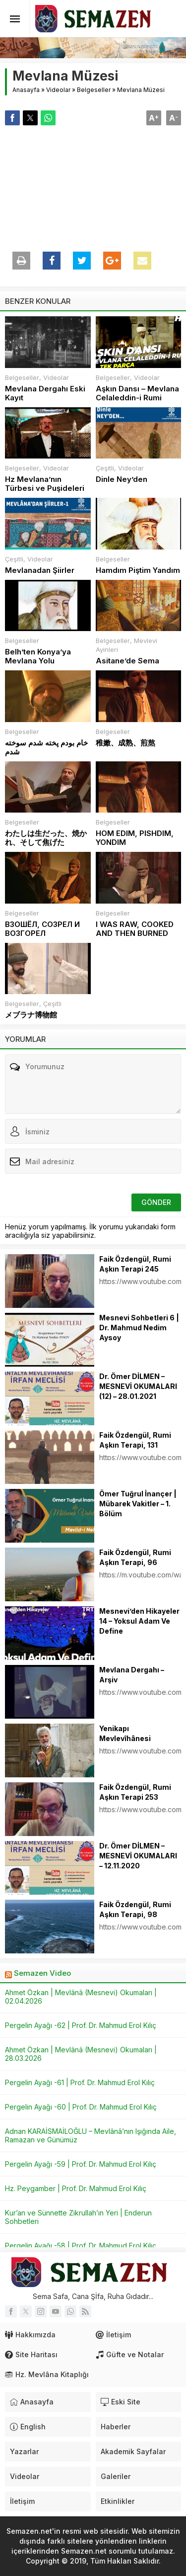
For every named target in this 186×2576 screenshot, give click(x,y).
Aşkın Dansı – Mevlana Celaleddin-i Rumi (137, 393)
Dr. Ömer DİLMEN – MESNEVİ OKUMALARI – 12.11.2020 (138, 1855)
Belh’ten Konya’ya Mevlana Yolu (38, 656)
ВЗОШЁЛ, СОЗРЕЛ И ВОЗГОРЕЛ (42, 929)
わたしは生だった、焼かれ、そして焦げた (46, 838)
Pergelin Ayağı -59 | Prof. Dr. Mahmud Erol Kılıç (80, 2164)
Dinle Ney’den (121, 479)
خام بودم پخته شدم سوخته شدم (46, 747)
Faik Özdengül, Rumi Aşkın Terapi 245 (135, 1264)
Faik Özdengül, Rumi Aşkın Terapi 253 (135, 1792)
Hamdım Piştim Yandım (138, 570)
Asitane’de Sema (127, 660)
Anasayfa (26, 89)
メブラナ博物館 (31, 1015)
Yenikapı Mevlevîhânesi (125, 1733)
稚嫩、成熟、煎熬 (125, 742)
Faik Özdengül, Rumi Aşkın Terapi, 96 (135, 1557)
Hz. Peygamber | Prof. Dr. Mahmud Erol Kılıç (75, 2188)
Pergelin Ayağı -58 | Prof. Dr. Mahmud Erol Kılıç (80, 2245)
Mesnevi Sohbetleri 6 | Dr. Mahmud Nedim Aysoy (139, 1327)
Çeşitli (105, 468)
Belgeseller (94, 89)
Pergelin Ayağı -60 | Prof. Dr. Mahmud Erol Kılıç (81, 2107)
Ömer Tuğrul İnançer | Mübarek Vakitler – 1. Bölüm (138, 1503)
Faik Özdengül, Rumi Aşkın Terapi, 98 (135, 1909)
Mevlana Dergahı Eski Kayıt (45, 393)
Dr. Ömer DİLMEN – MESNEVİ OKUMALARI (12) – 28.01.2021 (138, 1386)
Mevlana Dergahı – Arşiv (131, 1674)
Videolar (58, 89)
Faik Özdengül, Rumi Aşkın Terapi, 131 (135, 1440)
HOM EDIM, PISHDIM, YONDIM (135, 838)
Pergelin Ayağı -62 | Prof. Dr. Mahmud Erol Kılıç (80, 2025)
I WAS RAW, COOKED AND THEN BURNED (135, 929)
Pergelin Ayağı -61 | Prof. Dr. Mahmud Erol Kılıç (80, 2082)
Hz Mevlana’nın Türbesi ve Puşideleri (44, 484)
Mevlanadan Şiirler (39, 570)
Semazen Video (42, 1973)
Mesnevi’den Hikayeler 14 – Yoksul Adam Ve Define (139, 1621)
